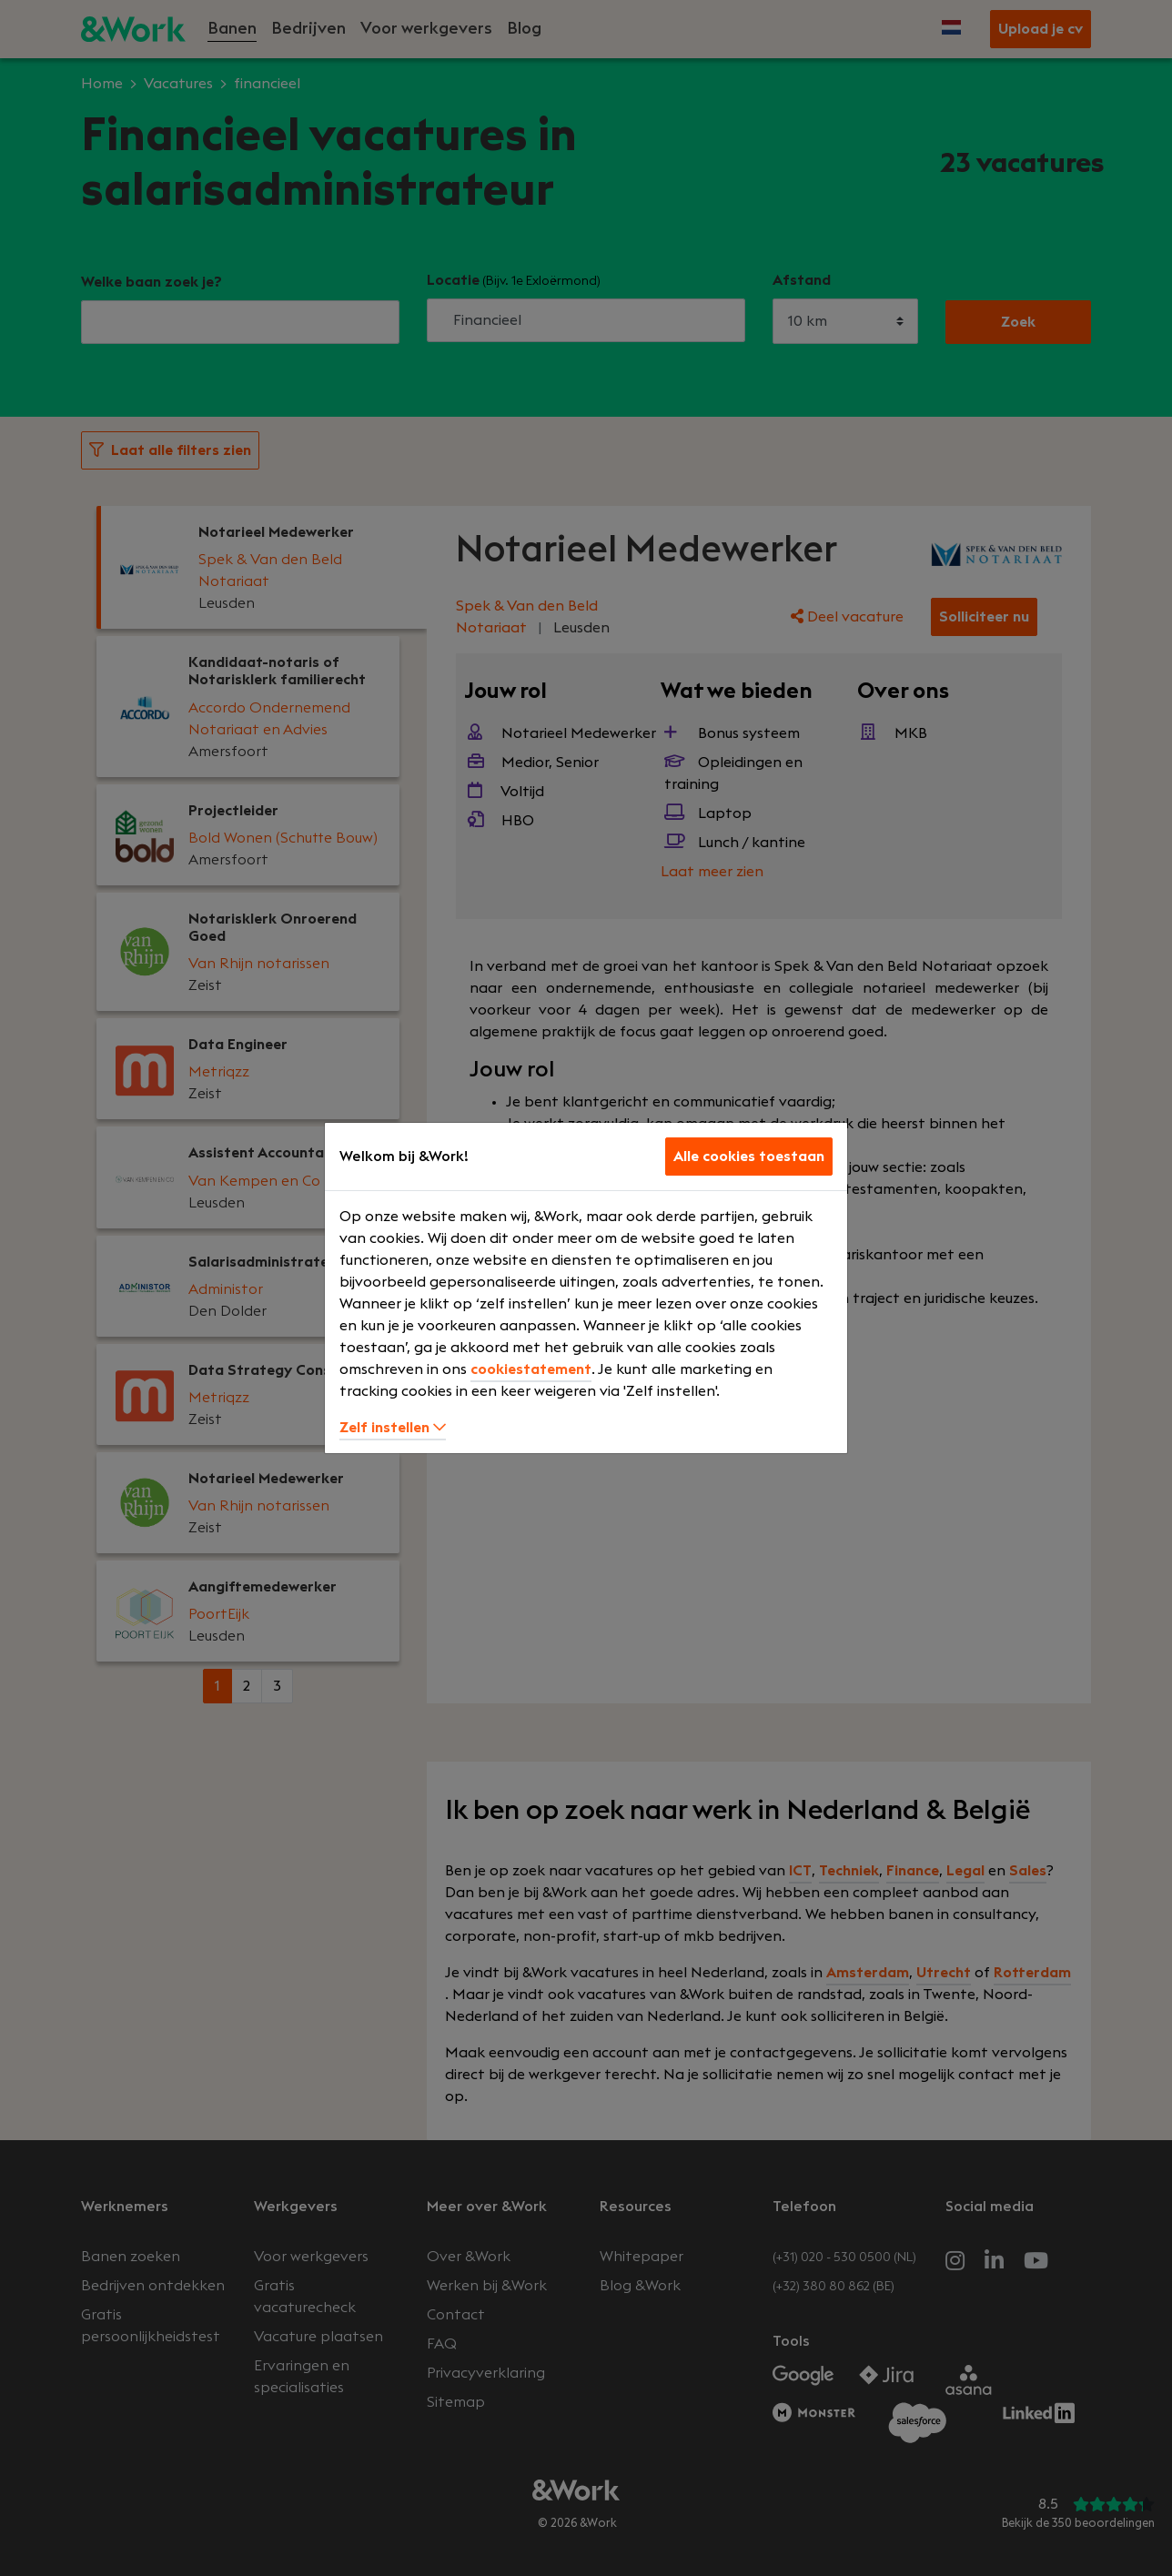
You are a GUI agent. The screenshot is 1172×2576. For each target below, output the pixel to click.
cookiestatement (530, 1369)
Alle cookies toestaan (748, 1156)
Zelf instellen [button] (392, 1427)
